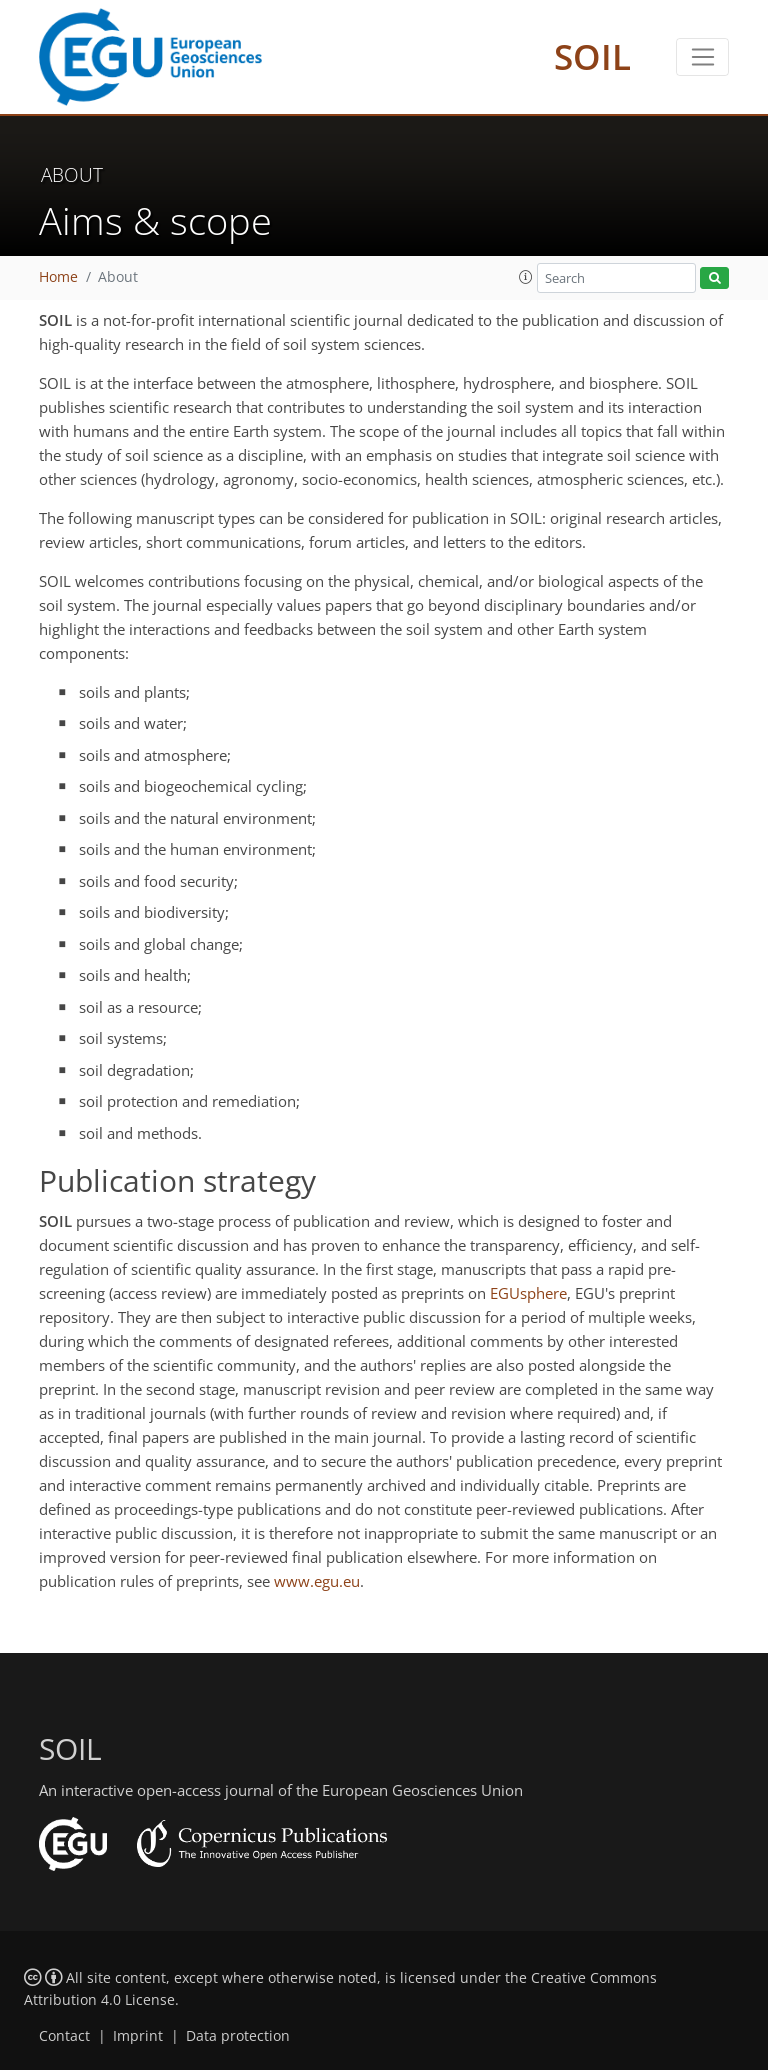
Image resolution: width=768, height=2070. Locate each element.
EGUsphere (528, 1293)
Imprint (138, 2036)
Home (58, 277)
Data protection (238, 2036)
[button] (526, 277)
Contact (64, 2036)
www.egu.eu (317, 1581)
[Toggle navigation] (702, 57)
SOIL (592, 56)
